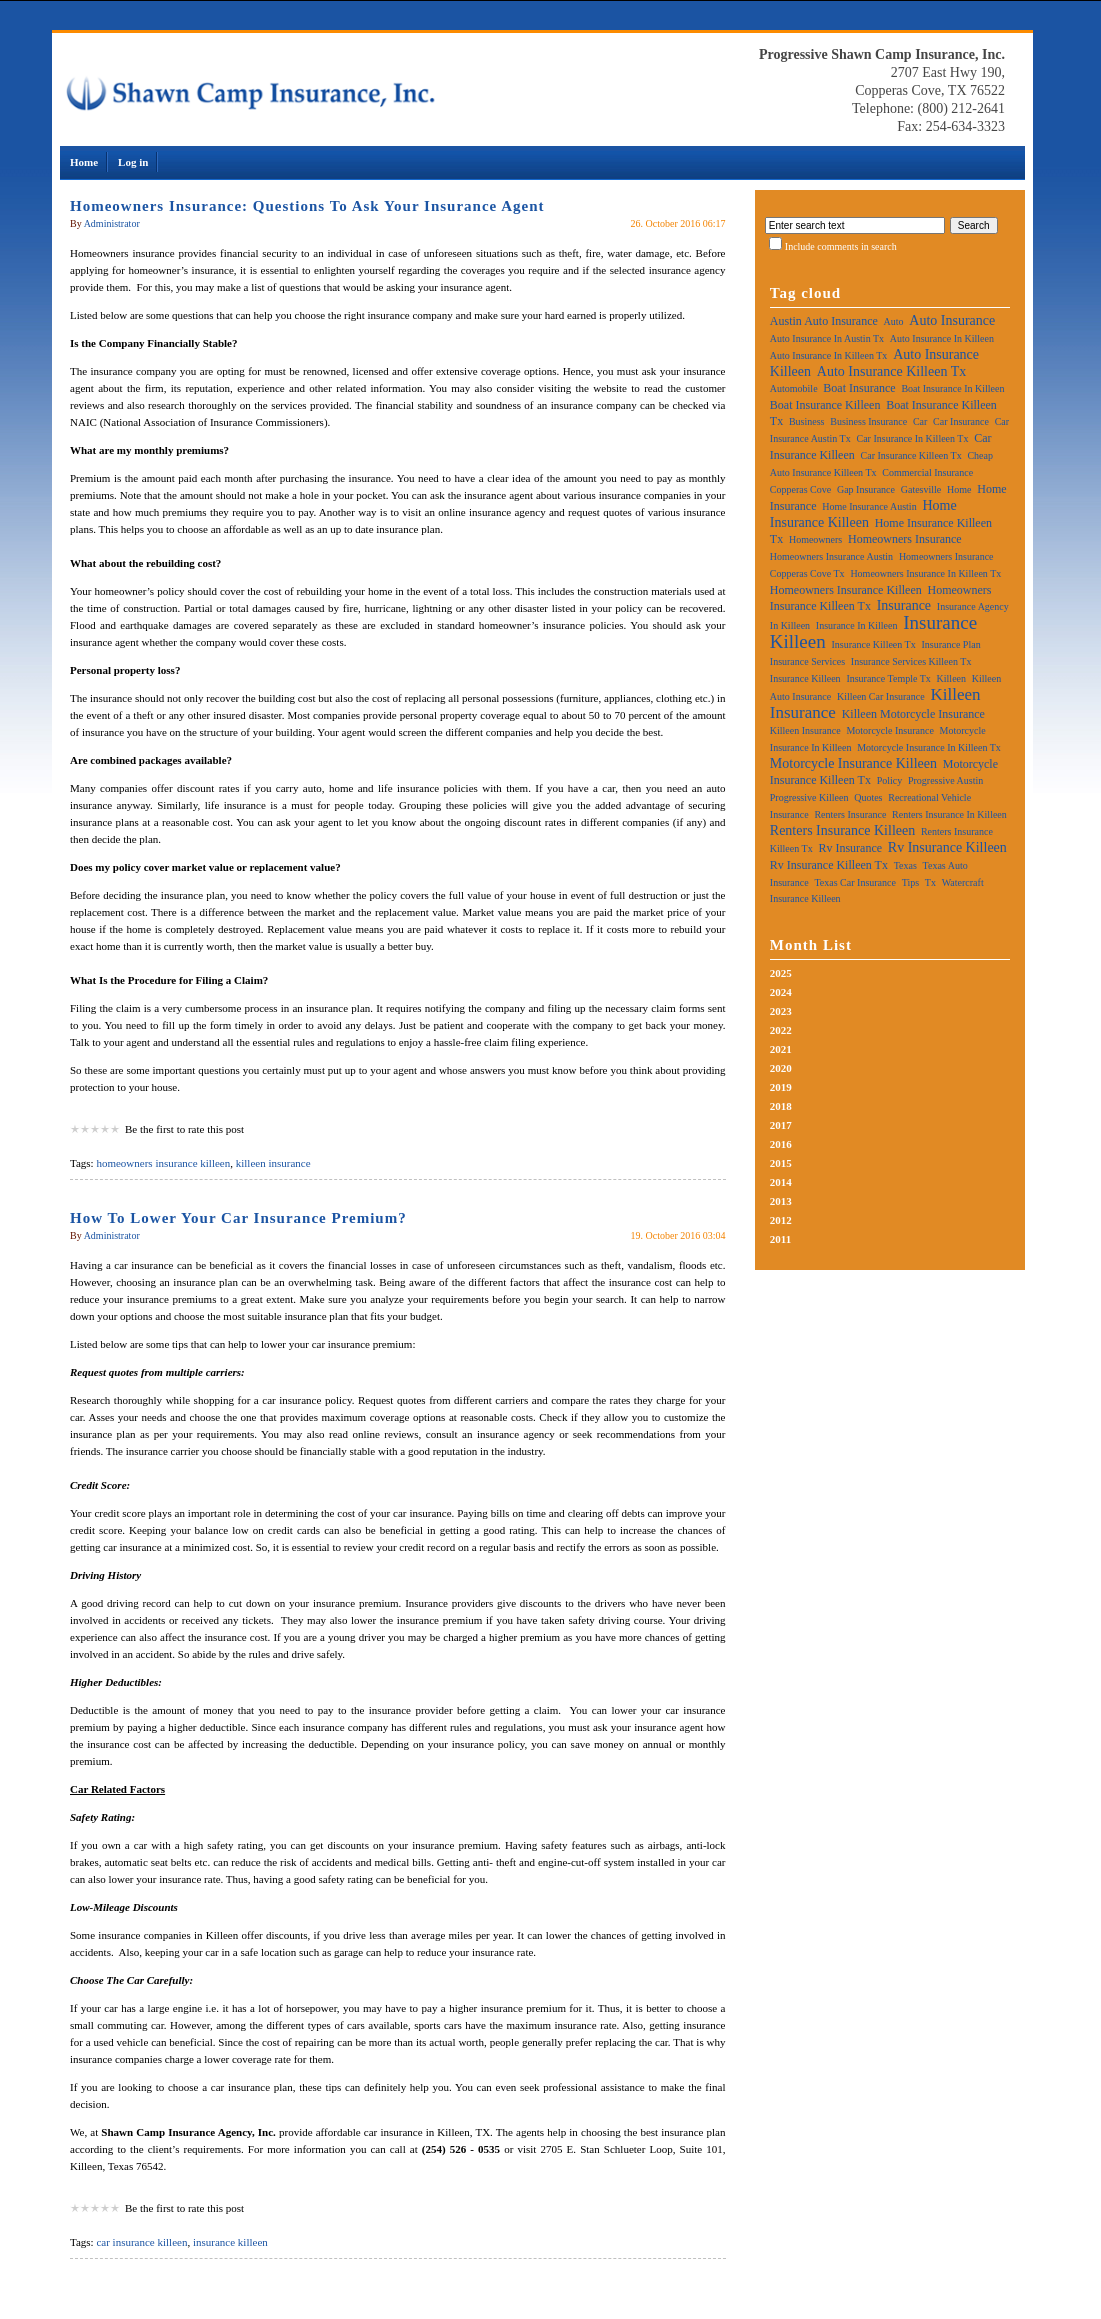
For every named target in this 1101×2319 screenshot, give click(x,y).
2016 (781, 1144)
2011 (780, 1239)
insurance (904, 605)
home (959, 489)
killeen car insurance (881, 696)
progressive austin (945, 780)
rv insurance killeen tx (829, 865)
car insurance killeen (141, 2242)
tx (930, 882)
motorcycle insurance (889, 730)
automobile (794, 388)
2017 (781, 1125)
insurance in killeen (857, 625)
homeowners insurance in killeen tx (925, 573)
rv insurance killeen (947, 847)
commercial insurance (927, 472)
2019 (781, 1087)
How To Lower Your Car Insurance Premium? (238, 1218)
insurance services (807, 661)
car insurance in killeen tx (912, 438)
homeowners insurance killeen (163, 1163)
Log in (133, 162)
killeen (951, 678)
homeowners (815, 539)
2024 (781, 992)
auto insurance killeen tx (891, 371)
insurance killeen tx (874, 644)
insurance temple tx (888, 678)
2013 (781, 1201)
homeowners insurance (905, 539)
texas (905, 865)
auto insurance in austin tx (827, 338)
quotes (868, 797)
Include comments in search (841, 246)
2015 (781, 1163)
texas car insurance (854, 882)
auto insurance (952, 320)
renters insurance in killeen (949, 814)
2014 (781, 1182)
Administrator (112, 223)
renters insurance (850, 814)
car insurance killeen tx (911, 455)
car (920, 421)
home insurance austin (869, 506)
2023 (781, 1011)
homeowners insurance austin (831, 556)
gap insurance (866, 489)
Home (84, 162)
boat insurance (859, 388)
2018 (781, 1106)
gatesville (921, 489)
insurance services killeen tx (911, 661)
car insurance (961, 421)
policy (890, 780)
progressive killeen (809, 797)
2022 (781, 1030)
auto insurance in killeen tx (829, 355)
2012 (781, 1220)
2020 (781, 1068)
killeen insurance (273, 1163)
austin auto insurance (824, 321)
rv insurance (850, 848)
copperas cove (800, 489)
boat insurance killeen (825, 405)
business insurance (868, 421)
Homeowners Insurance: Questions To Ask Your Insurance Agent (307, 206)
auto (894, 321)
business (807, 421)
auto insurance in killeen (942, 338)
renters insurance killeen (842, 830)
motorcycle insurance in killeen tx (929, 747)
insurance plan (950, 644)
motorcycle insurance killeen (853, 763)
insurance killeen (230, 2242)
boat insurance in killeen (952, 388)
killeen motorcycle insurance (913, 714)
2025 (781, 973)
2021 (781, 1049)
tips (910, 882)
